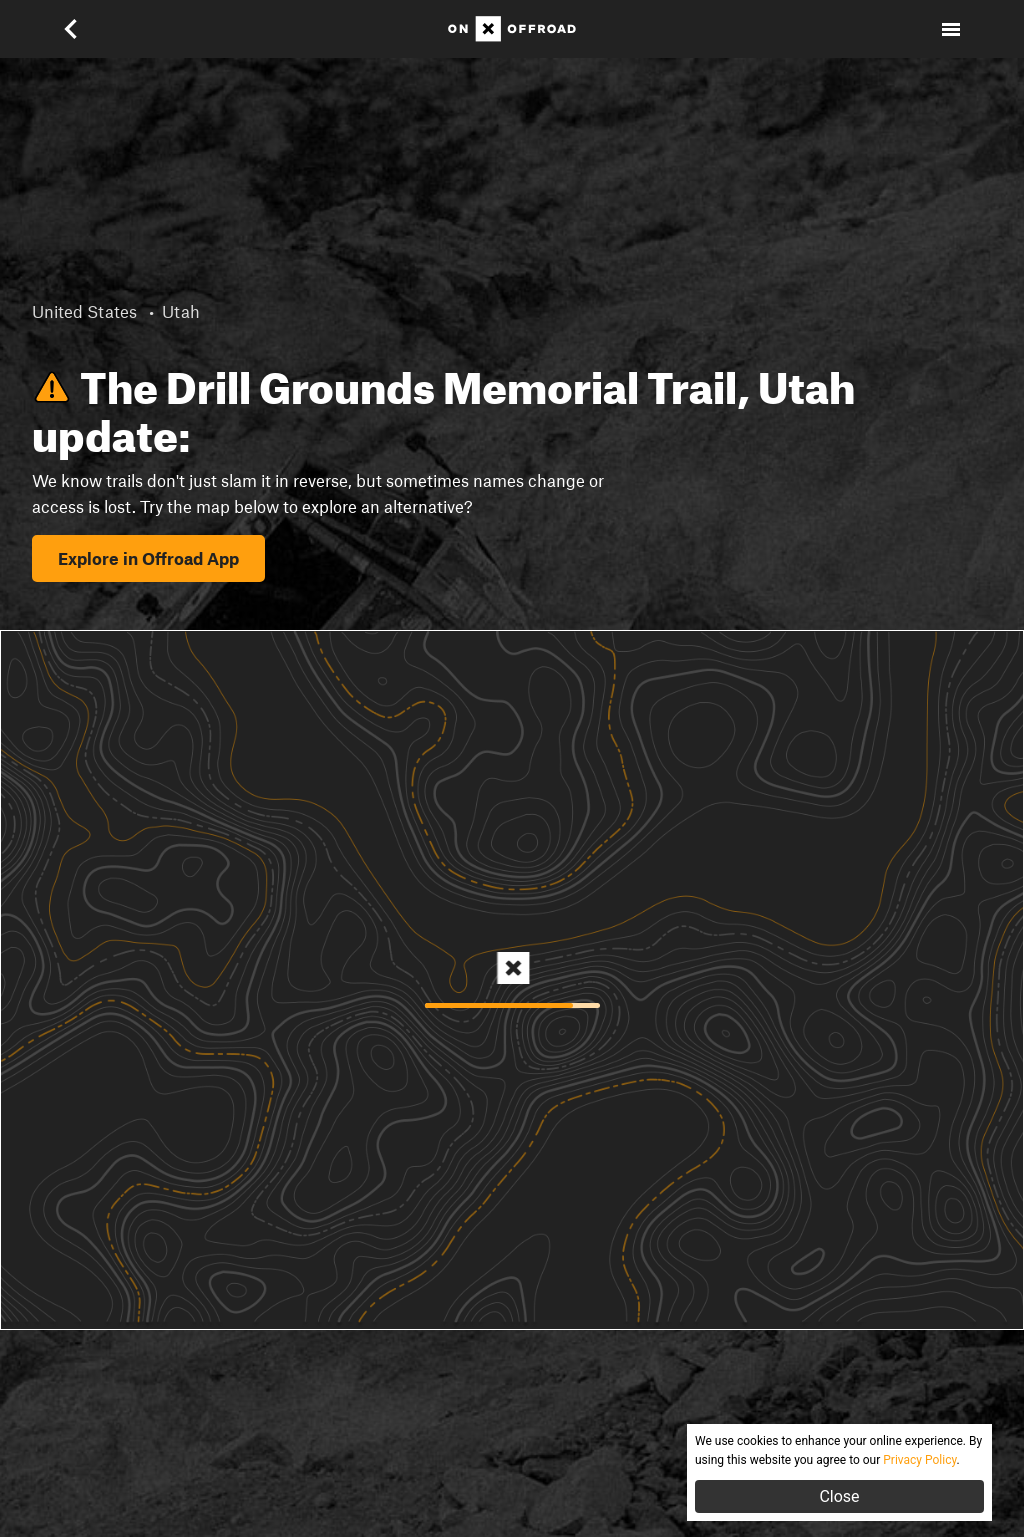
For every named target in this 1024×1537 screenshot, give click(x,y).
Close (839, 1496)
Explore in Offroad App (148, 558)
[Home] (512, 29)
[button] (73, 29)
